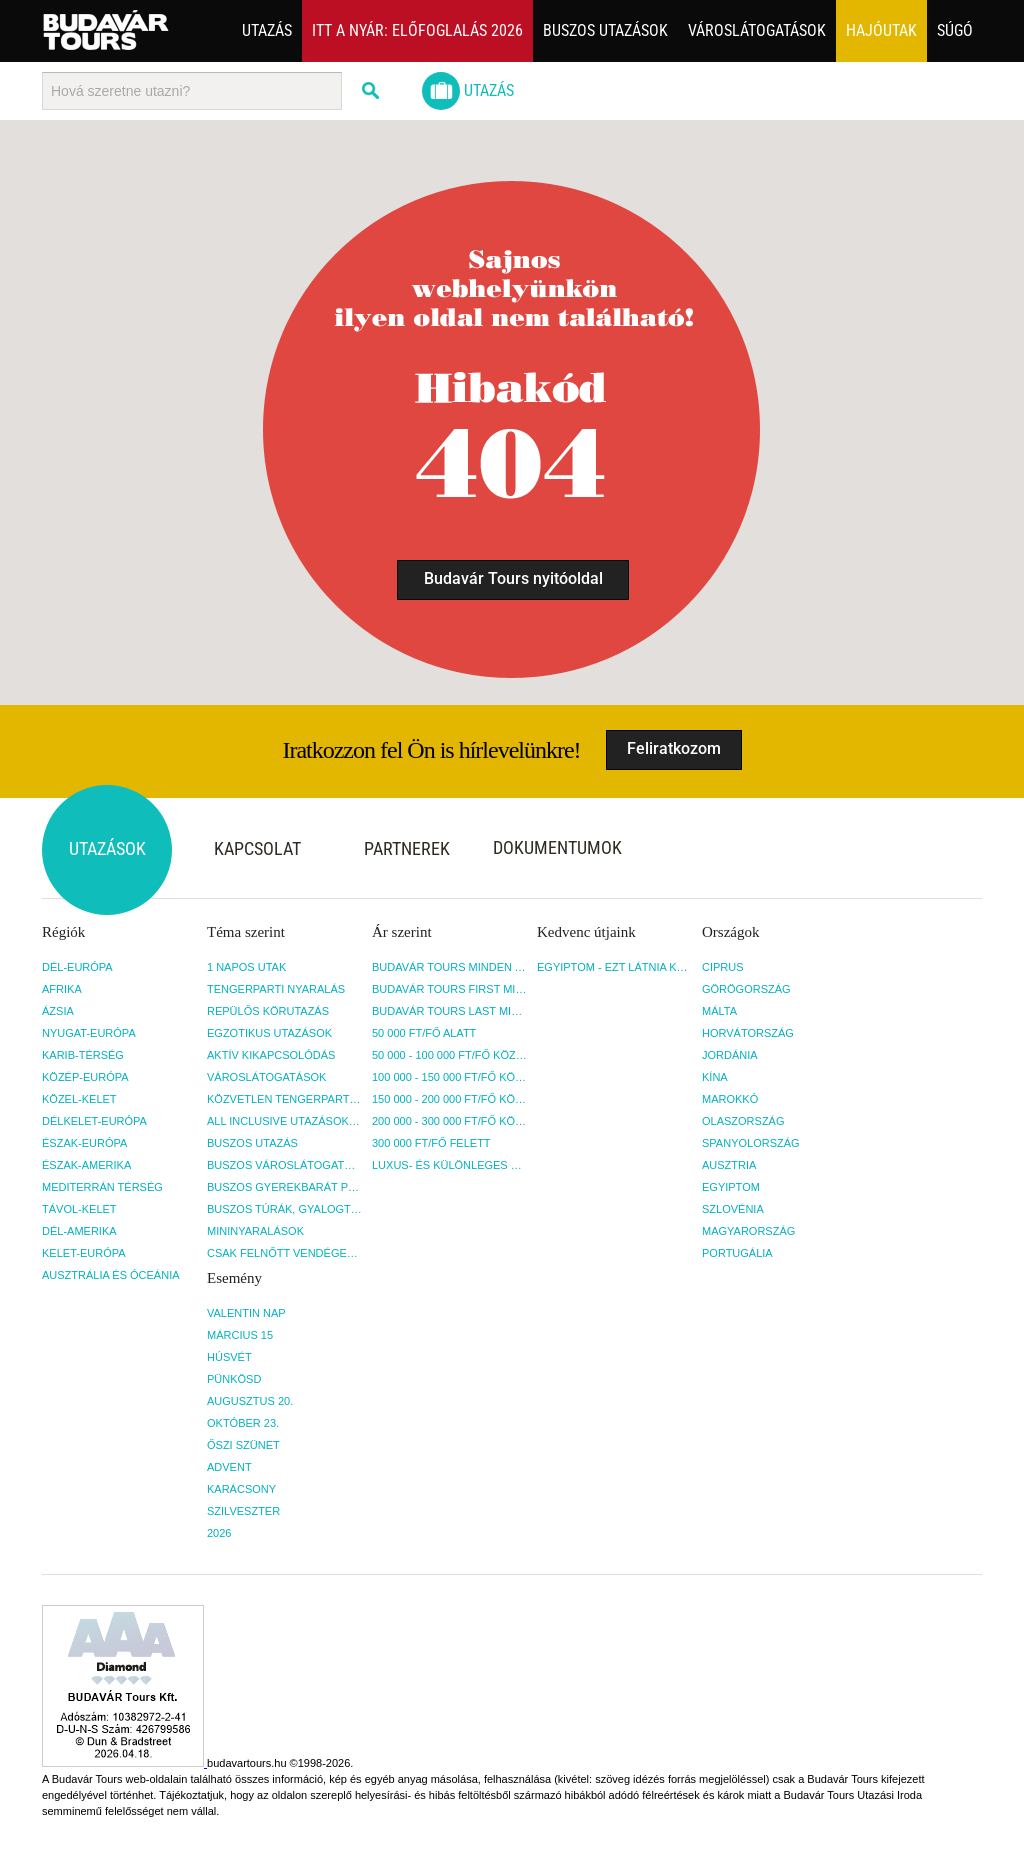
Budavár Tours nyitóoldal (513, 578)
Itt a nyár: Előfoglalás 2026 (417, 30)
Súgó (955, 30)
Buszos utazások (605, 30)
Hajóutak (881, 30)
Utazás (267, 30)
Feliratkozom (674, 748)
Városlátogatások (757, 30)
